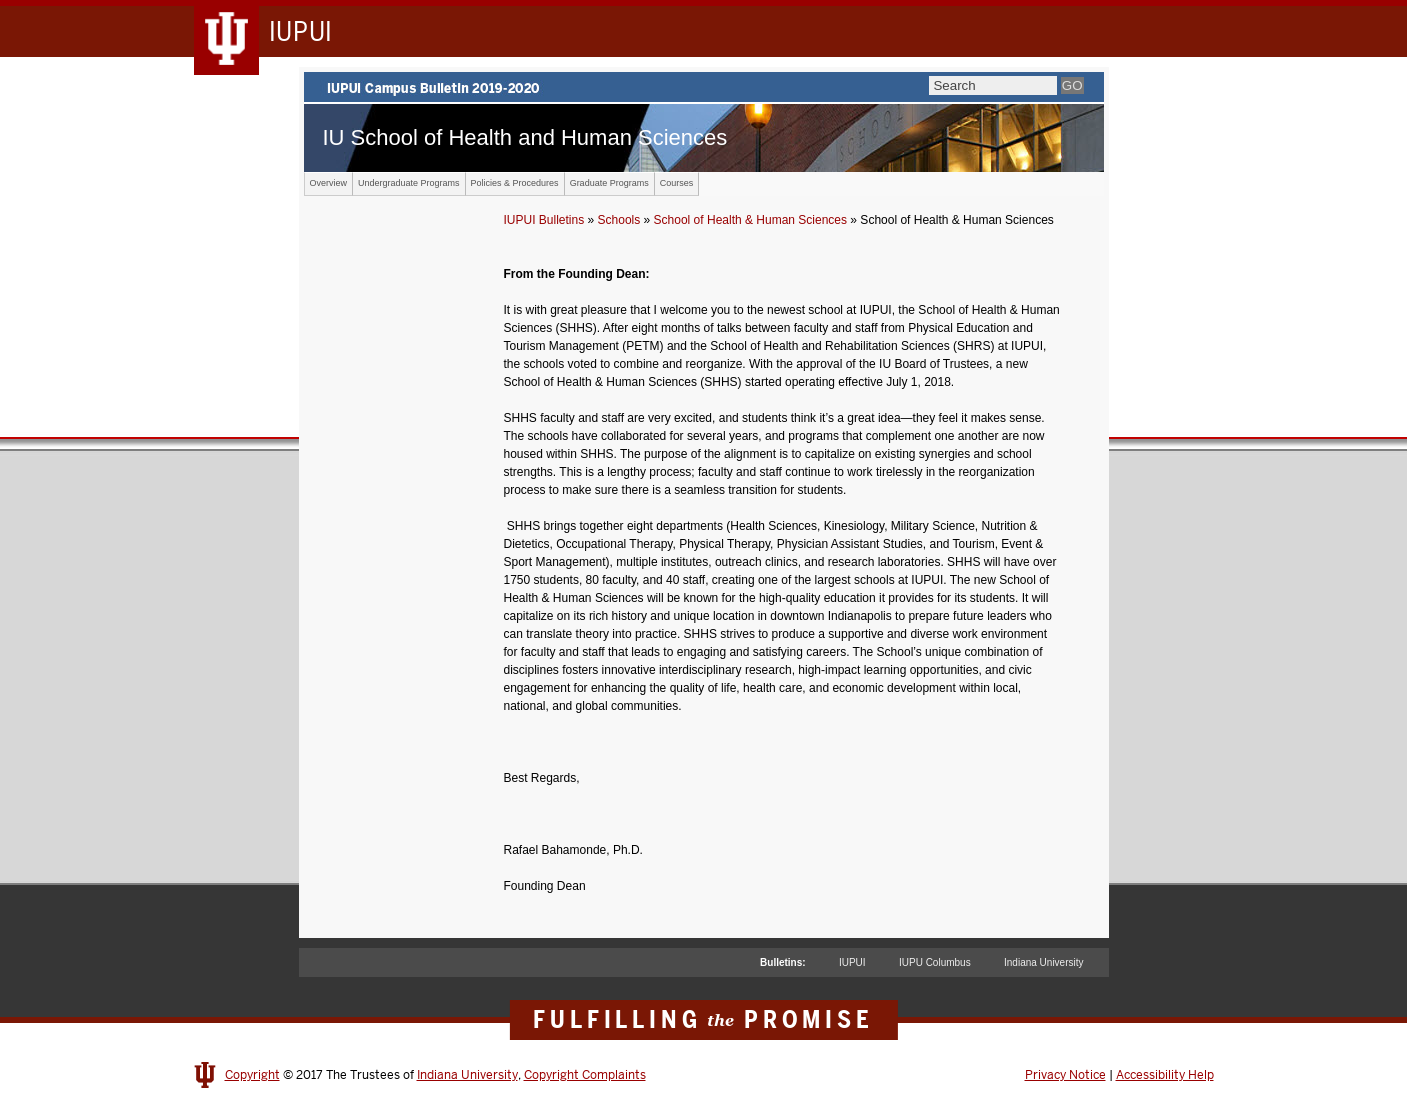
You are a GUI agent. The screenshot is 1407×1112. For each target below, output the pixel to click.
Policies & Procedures (515, 183)
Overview (329, 183)
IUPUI (852, 962)
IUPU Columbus (935, 962)
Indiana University (1043, 962)
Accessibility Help (1165, 1075)
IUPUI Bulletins (544, 220)
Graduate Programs (609, 183)
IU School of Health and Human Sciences (525, 137)
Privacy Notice (1065, 1075)
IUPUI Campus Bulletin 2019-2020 (704, 87)
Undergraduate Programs (409, 183)
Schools (619, 220)
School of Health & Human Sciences (750, 220)
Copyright (252, 1075)
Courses (677, 183)
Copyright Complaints (585, 1075)
